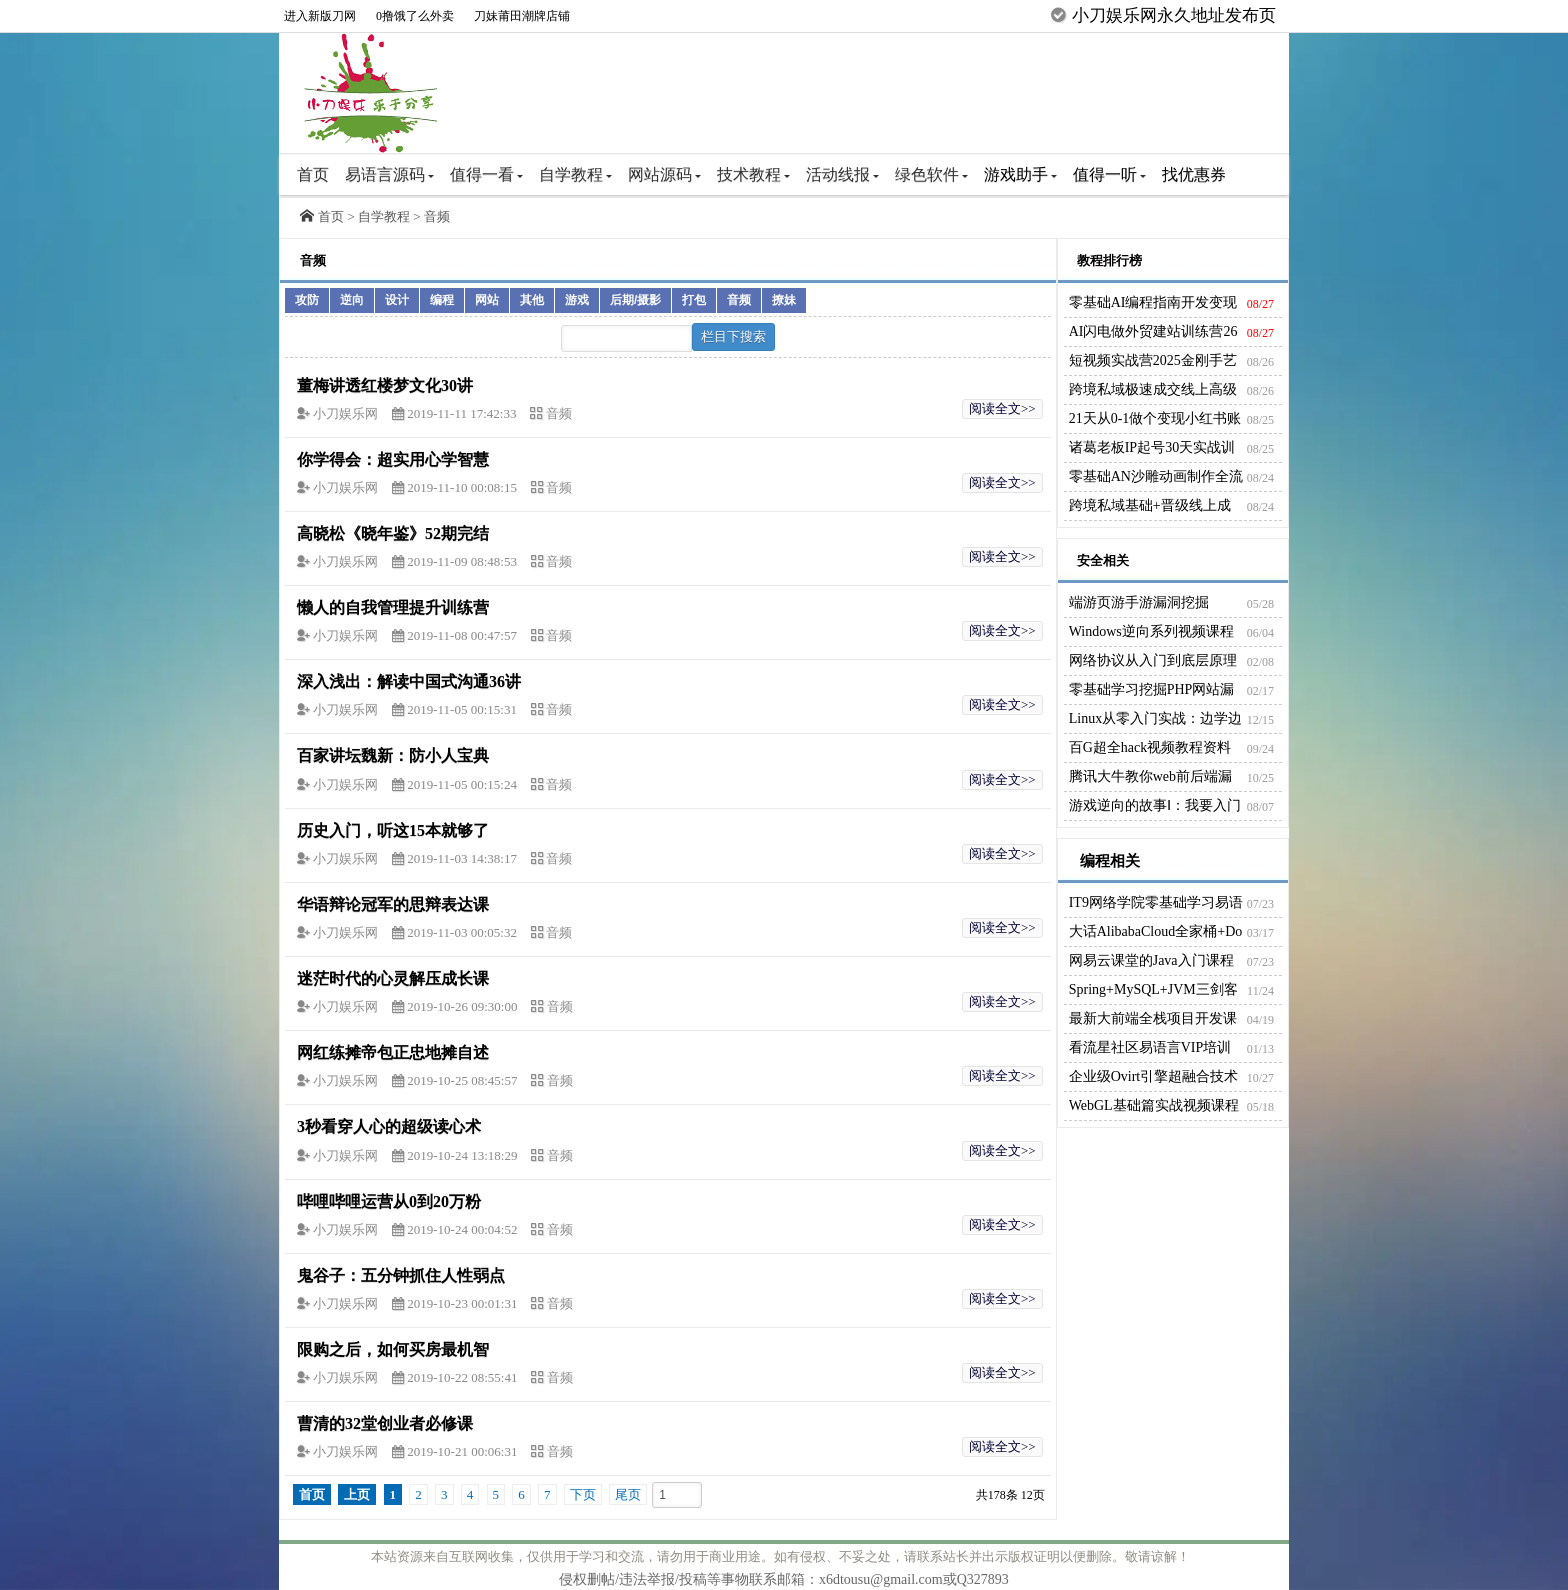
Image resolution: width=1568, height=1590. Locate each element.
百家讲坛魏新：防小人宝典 (393, 755)
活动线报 (842, 174)
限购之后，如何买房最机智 (393, 1349)
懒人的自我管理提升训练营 (393, 607)
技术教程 (753, 174)
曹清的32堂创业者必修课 (385, 1423)
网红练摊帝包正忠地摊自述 (393, 1052)
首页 (313, 174)
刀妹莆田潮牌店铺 (522, 16)
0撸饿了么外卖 (415, 16)
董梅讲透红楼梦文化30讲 (385, 385)
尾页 (628, 1494)
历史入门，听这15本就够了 (393, 830)
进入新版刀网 (320, 16)
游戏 (577, 300)
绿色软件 (931, 174)
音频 (437, 216)
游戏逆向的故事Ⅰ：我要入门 (1155, 805)
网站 (487, 300)
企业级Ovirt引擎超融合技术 (1154, 1076)
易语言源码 (389, 174)
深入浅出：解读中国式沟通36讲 (409, 681)
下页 (583, 1494)
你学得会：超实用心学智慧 (393, 459)
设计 (397, 300)
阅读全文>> (1002, 408)
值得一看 (486, 174)
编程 (442, 300)
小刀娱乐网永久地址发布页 (1174, 15)
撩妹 (784, 300)
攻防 (307, 300)
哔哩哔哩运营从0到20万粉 (389, 1201)
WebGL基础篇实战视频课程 (1154, 1105)
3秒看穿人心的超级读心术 (389, 1126)
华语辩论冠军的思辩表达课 (393, 904)
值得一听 (1109, 174)
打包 (694, 300)
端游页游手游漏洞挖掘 (1139, 602)
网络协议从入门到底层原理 (1153, 660)
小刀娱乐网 (347, 413)
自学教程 (575, 174)
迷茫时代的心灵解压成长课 (393, 978)
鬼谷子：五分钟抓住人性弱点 (401, 1275)
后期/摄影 (635, 300)
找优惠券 (1194, 174)
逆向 (352, 300)
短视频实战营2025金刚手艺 (1153, 360)
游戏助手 (1020, 174)
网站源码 (664, 174)
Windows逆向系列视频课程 (1151, 631)
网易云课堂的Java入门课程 (1151, 960)
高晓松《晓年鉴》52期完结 (393, 533)
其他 (532, 300)
